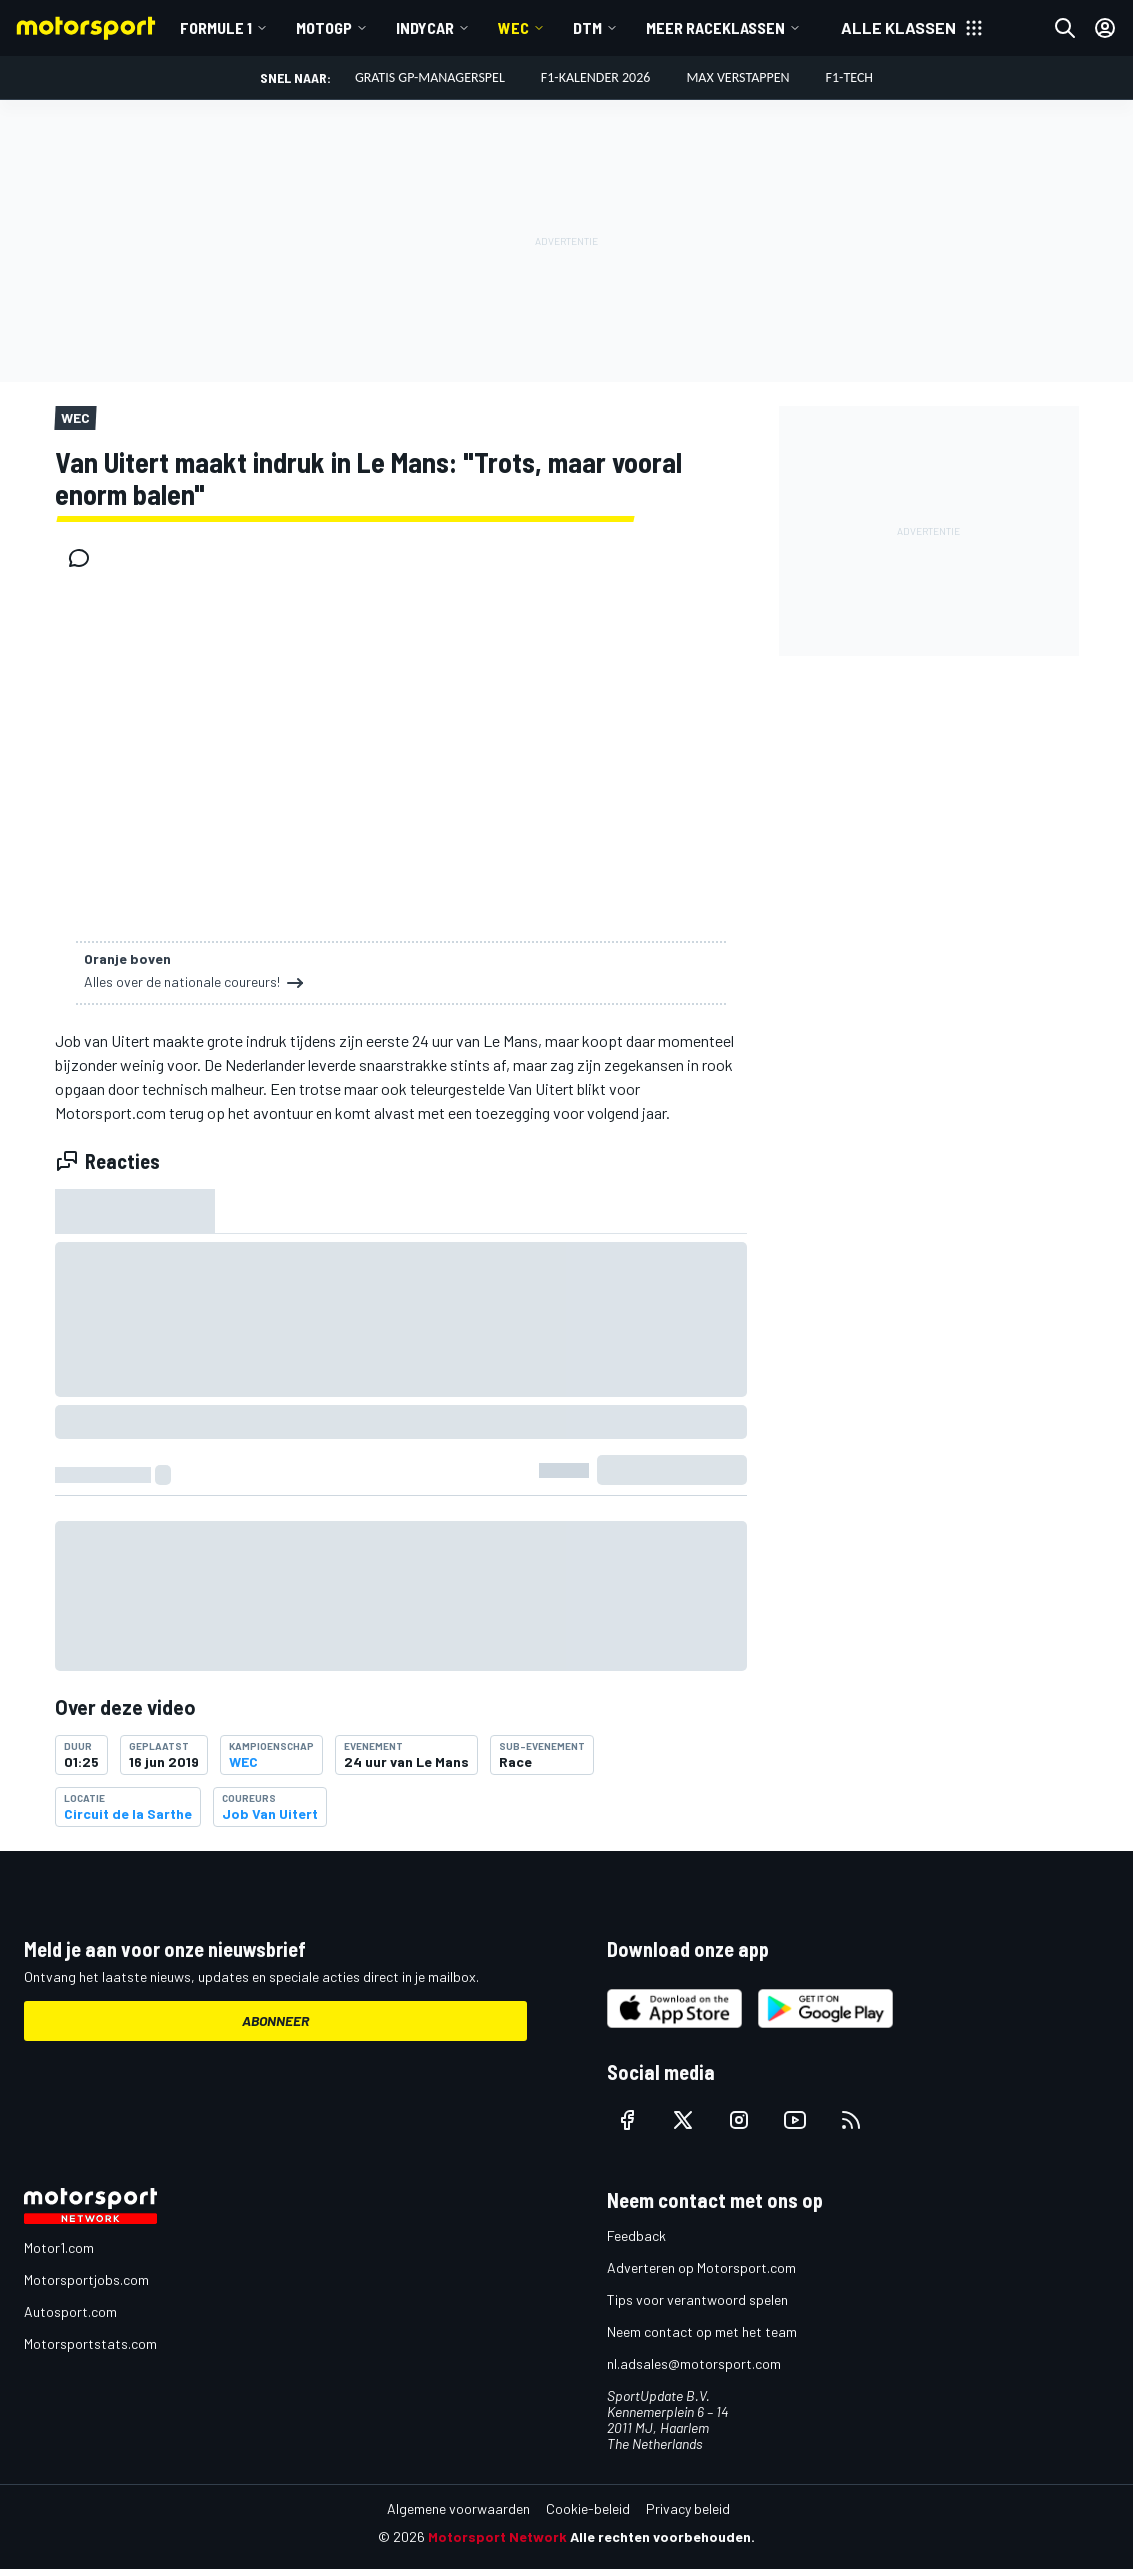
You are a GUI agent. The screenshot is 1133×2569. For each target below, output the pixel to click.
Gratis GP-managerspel (430, 77)
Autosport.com (70, 2311)
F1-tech (850, 77)
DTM (587, 27)
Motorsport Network (497, 2536)
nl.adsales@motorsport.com (694, 2363)
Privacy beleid (688, 2508)
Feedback (636, 2235)
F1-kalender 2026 (596, 77)
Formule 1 (216, 27)
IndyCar (425, 27)
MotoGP (324, 27)
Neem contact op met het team (702, 2331)
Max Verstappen (737, 77)
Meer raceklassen (715, 27)
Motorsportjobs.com (86, 2279)
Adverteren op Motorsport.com (701, 2267)
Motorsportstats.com (90, 2343)
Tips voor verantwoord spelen (697, 2299)
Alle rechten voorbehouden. (662, 2536)
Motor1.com (59, 2247)
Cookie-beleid (588, 2508)
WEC (513, 27)
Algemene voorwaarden (458, 2508)
